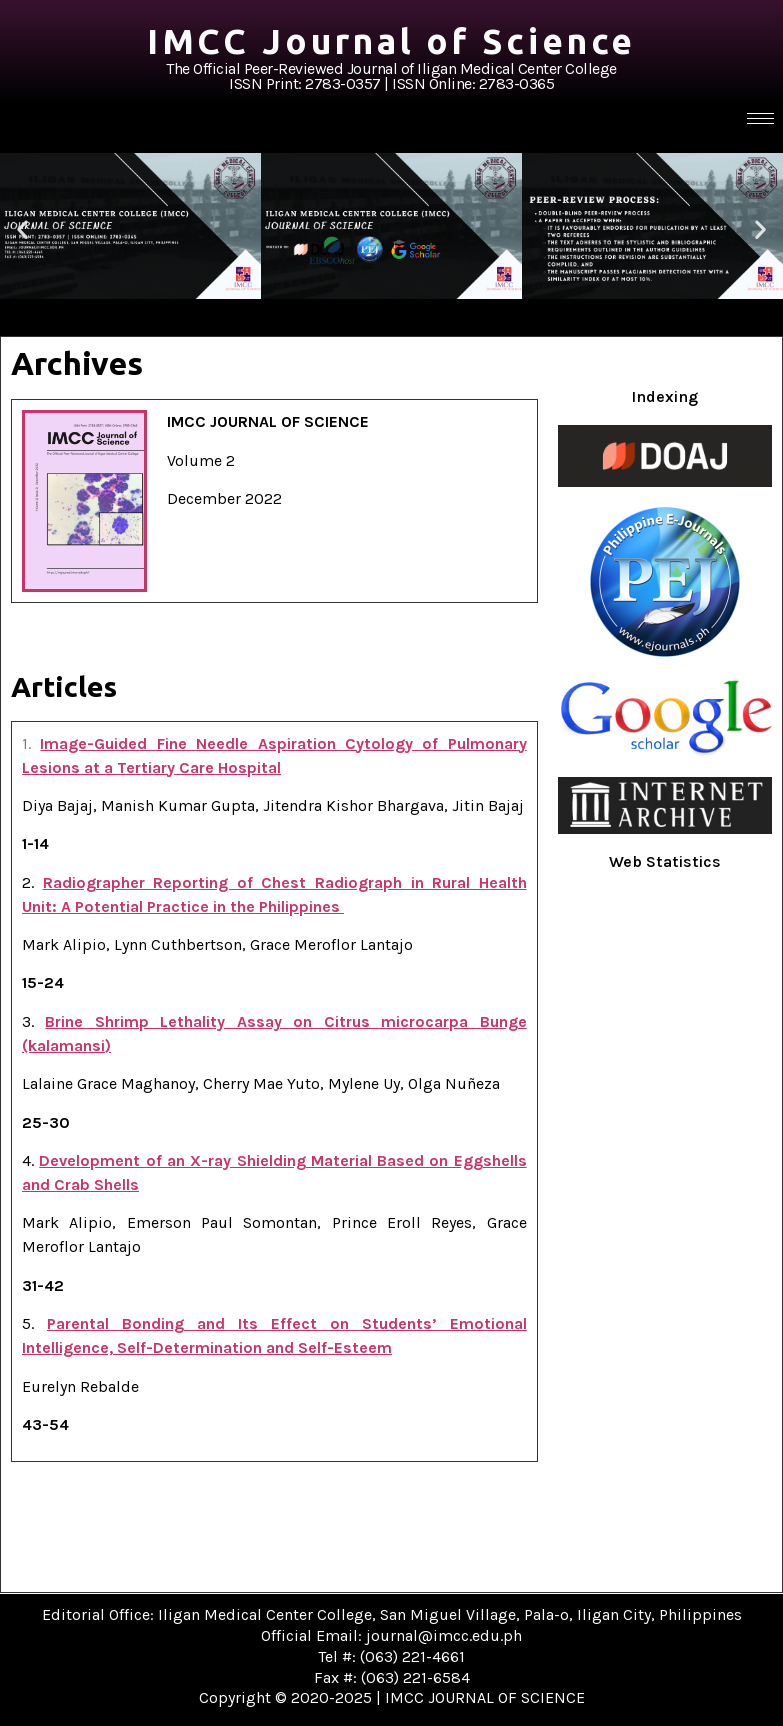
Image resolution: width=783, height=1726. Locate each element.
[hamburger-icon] (760, 118)
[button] (22, 229)
